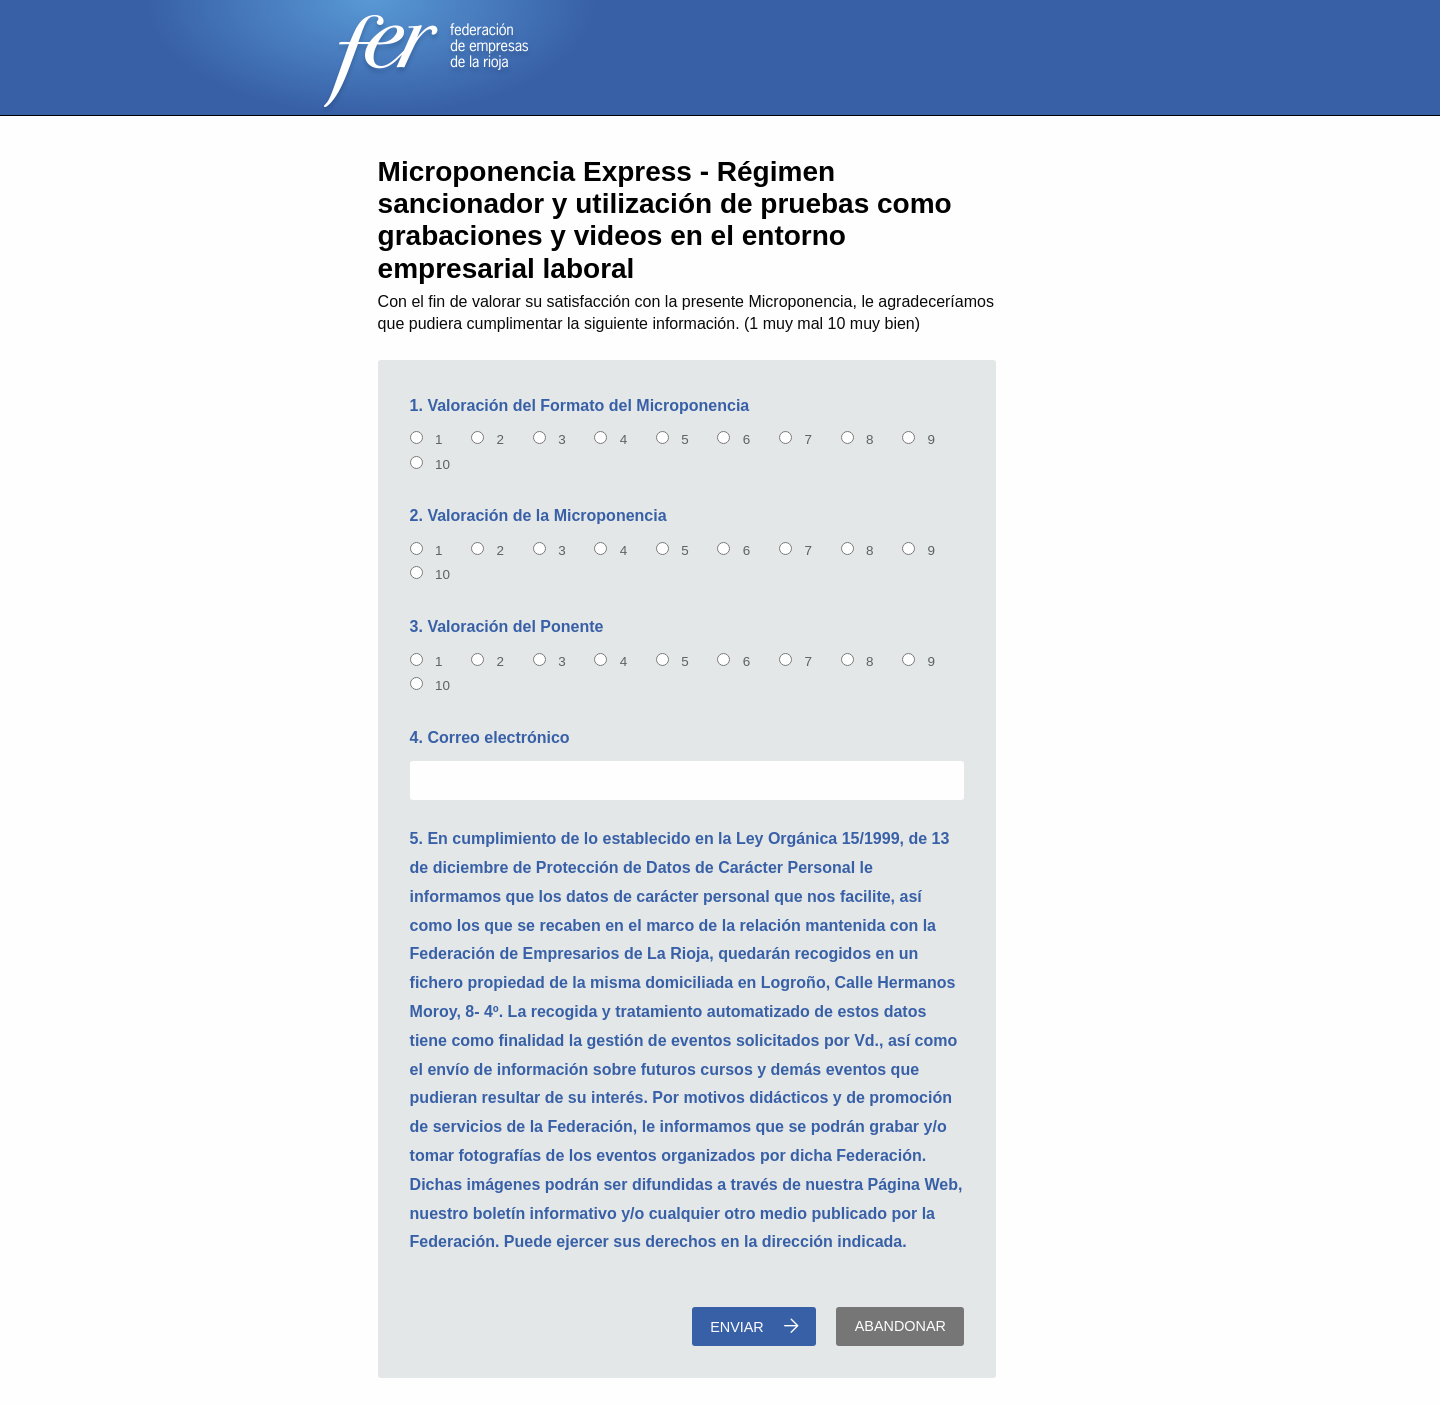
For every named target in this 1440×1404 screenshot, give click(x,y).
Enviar (754, 1326)
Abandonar (900, 1326)
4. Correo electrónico (490, 737)
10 (444, 464)
